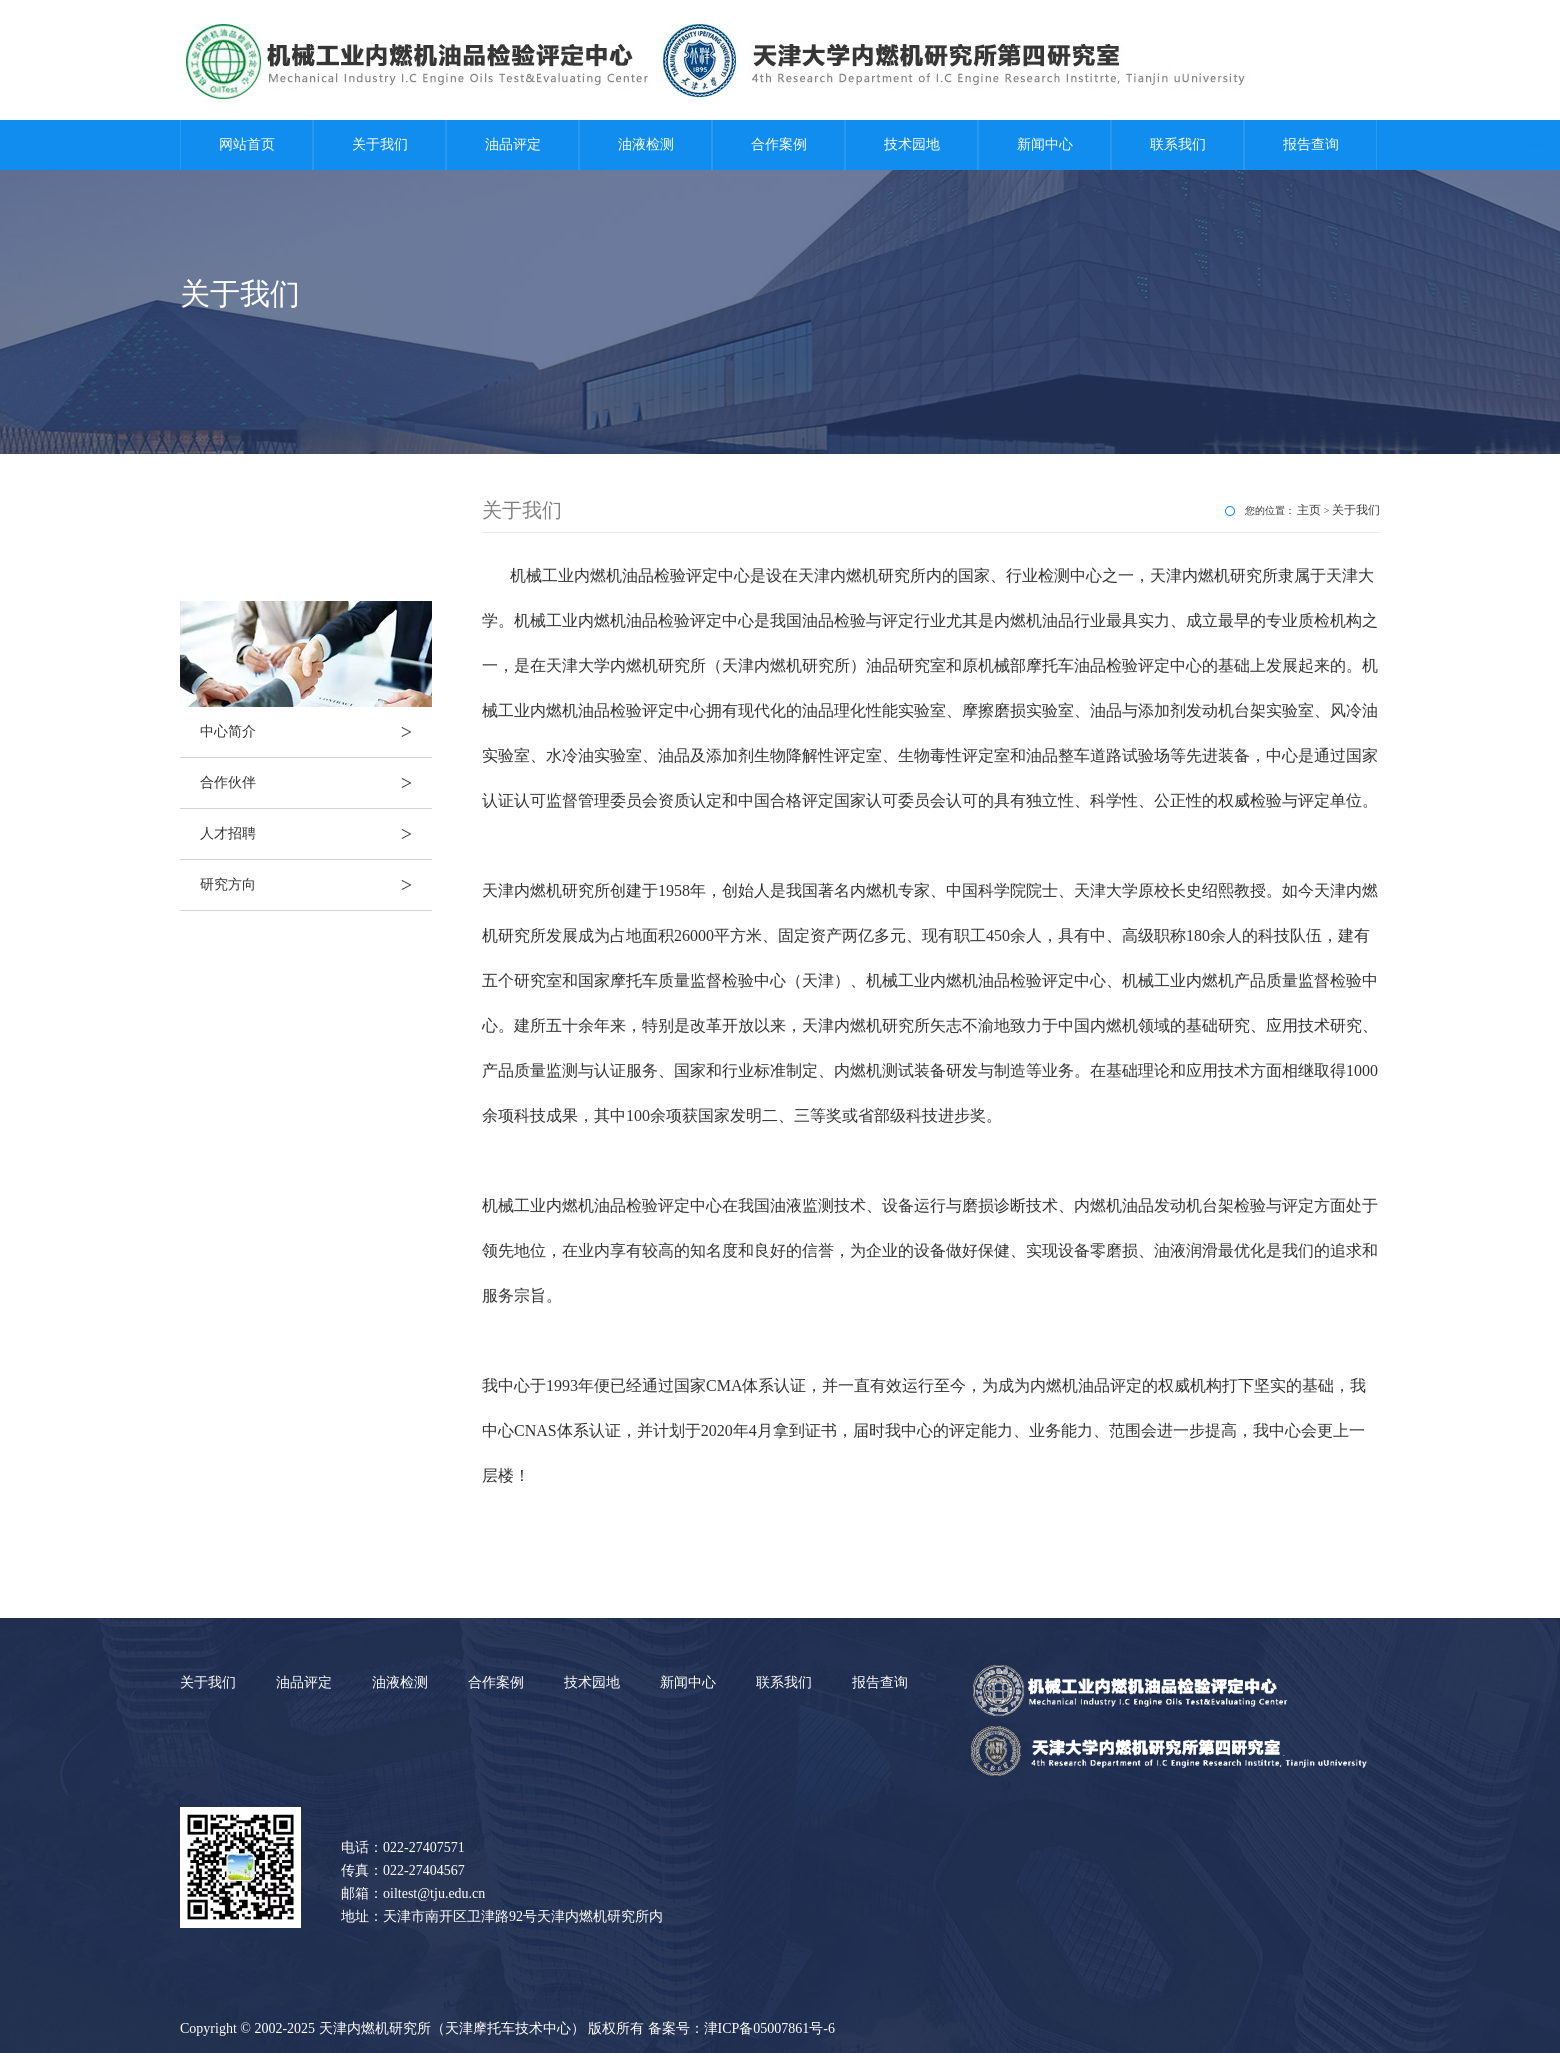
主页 (1309, 510)
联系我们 (1178, 144)
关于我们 (380, 144)
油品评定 (513, 144)
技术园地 (912, 144)
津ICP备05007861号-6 (769, 2028)
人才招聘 (316, 834)
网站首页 (247, 144)
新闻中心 (1045, 144)
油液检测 (646, 144)
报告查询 (1311, 144)
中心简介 (316, 732)
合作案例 (779, 144)
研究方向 (316, 885)
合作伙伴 (316, 783)
